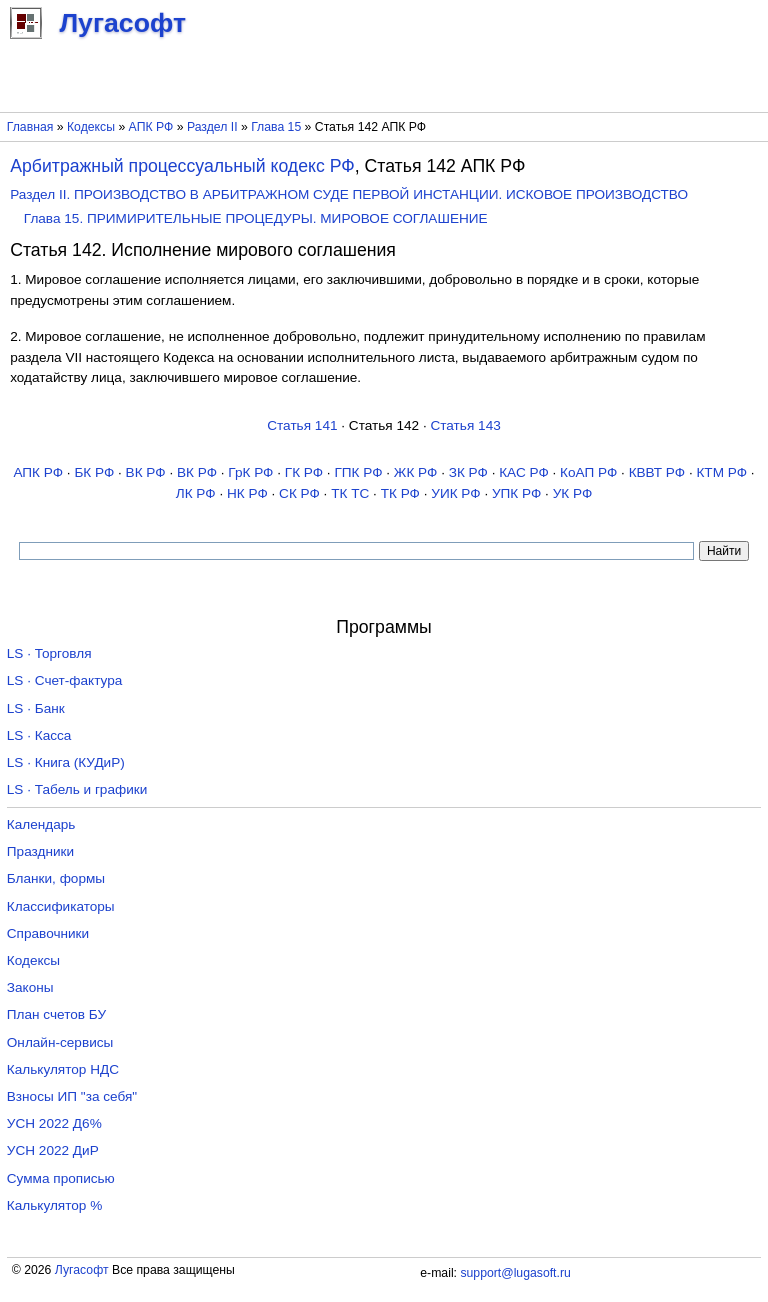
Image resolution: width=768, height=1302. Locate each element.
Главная (30, 127)
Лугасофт (82, 1270)
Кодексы (91, 127)
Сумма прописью (61, 1178)
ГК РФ (304, 472)
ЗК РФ (468, 472)
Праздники (40, 851)
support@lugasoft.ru (515, 1273)
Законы (30, 987)
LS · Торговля (49, 653)
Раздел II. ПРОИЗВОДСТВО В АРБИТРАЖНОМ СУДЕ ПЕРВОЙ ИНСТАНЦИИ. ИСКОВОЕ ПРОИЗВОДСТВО (349, 194)
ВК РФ (146, 472)
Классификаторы (61, 906)
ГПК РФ (358, 472)
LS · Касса (39, 735)
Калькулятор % (54, 1205)
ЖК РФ (416, 472)
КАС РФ (524, 472)
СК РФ (299, 493)
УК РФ (573, 493)
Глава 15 (276, 127)
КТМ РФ (721, 472)
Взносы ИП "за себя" (72, 1096)
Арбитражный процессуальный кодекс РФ (182, 166)
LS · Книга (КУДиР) (66, 762)
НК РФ (247, 493)
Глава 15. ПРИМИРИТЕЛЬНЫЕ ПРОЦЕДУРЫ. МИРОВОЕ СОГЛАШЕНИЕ (256, 218)
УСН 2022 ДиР (53, 1150)
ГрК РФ (250, 472)
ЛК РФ (196, 493)
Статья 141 (302, 425)
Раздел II (212, 127)
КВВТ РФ (657, 472)
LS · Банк (36, 708)
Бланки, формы (56, 878)
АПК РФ (151, 127)
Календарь (41, 824)
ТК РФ (400, 493)
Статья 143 (465, 425)
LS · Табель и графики (77, 789)
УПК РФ (516, 493)
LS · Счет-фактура (65, 680)
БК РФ (94, 472)
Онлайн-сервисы (60, 1042)
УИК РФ (455, 493)
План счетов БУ (56, 1014)
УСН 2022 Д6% (54, 1123)
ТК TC (350, 493)
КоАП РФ (588, 472)
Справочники (48, 933)
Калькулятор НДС (63, 1069)
